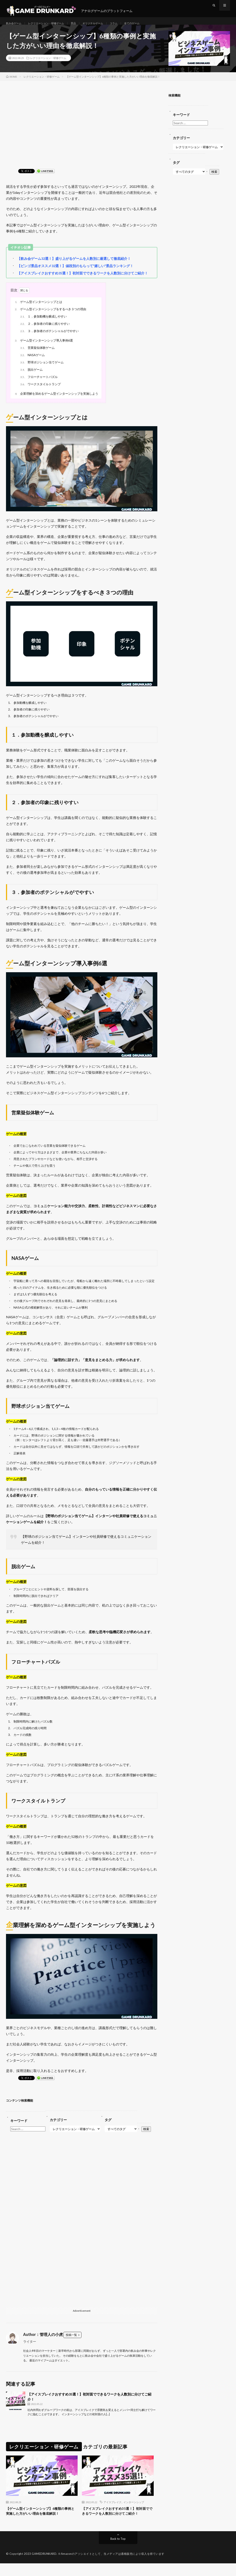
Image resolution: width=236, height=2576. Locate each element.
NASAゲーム (32, 360)
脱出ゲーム (31, 375)
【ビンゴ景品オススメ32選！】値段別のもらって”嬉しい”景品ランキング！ (75, 271)
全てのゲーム (147, 23)
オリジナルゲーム (104, 23)
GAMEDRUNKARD (44, 2566)
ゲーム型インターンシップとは (38, 307)
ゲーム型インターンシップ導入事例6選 (43, 346)
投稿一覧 (71, 2340)
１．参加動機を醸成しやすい (43, 322)
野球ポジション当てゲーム (41, 367)
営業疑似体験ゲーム (37, 353)
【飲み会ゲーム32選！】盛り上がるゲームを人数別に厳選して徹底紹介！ (74, 264)
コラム (127, 23)
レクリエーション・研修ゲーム (52, 23)
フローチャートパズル (38, 382)
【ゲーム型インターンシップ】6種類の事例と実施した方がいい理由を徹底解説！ (41, 2520)
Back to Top (118, 2551)
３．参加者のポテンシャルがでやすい (49, 336)
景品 (82, 23)
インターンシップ (133, 2507)
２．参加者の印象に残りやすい (44, 329)
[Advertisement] (81, 129)
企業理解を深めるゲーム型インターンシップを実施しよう (56, 399)
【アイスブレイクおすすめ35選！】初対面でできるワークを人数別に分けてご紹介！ (82, 278)
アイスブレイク (113, 2507)
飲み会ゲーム (15, 23)
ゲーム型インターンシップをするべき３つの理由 (50, 314)
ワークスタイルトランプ (40, 389)
